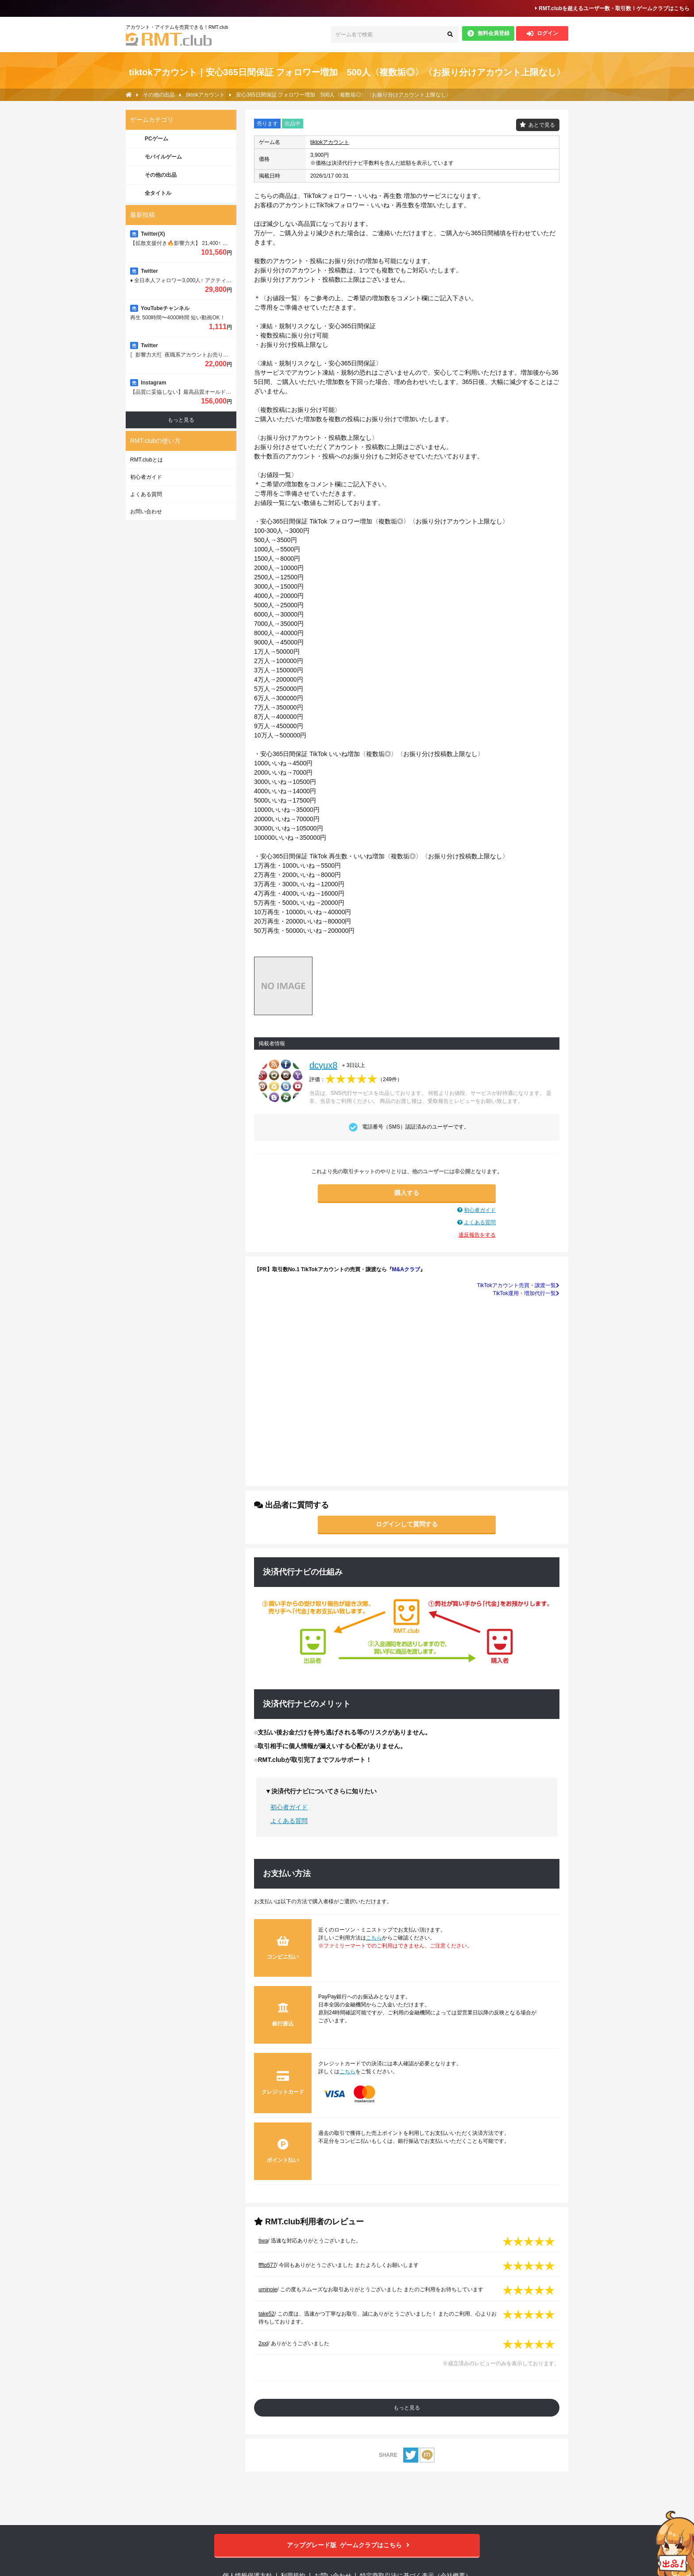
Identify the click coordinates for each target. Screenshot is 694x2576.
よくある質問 (480, 1222)
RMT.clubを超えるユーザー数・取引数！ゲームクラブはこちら (612, 8)
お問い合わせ (146, 511)
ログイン (542, 33)
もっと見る (406, 2408)
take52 (266, 2314)
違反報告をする (477, 1235)
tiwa (263, 2241)
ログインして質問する (407, 1524)
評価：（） (355, 1079)
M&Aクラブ (406, 1269)
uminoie (267, 2289)
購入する (406, 1192)
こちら (374, 1938)
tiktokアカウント (329, 142)
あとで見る (541, 125)
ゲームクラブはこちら (347, 2545)
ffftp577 (267, 2265)
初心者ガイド (480, 1210)
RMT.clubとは (146, 460)
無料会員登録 (488, 33)
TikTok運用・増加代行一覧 (526, 1293)
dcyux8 (323, 1065)
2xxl (263, 2343)
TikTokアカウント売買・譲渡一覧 (518, 1285)
